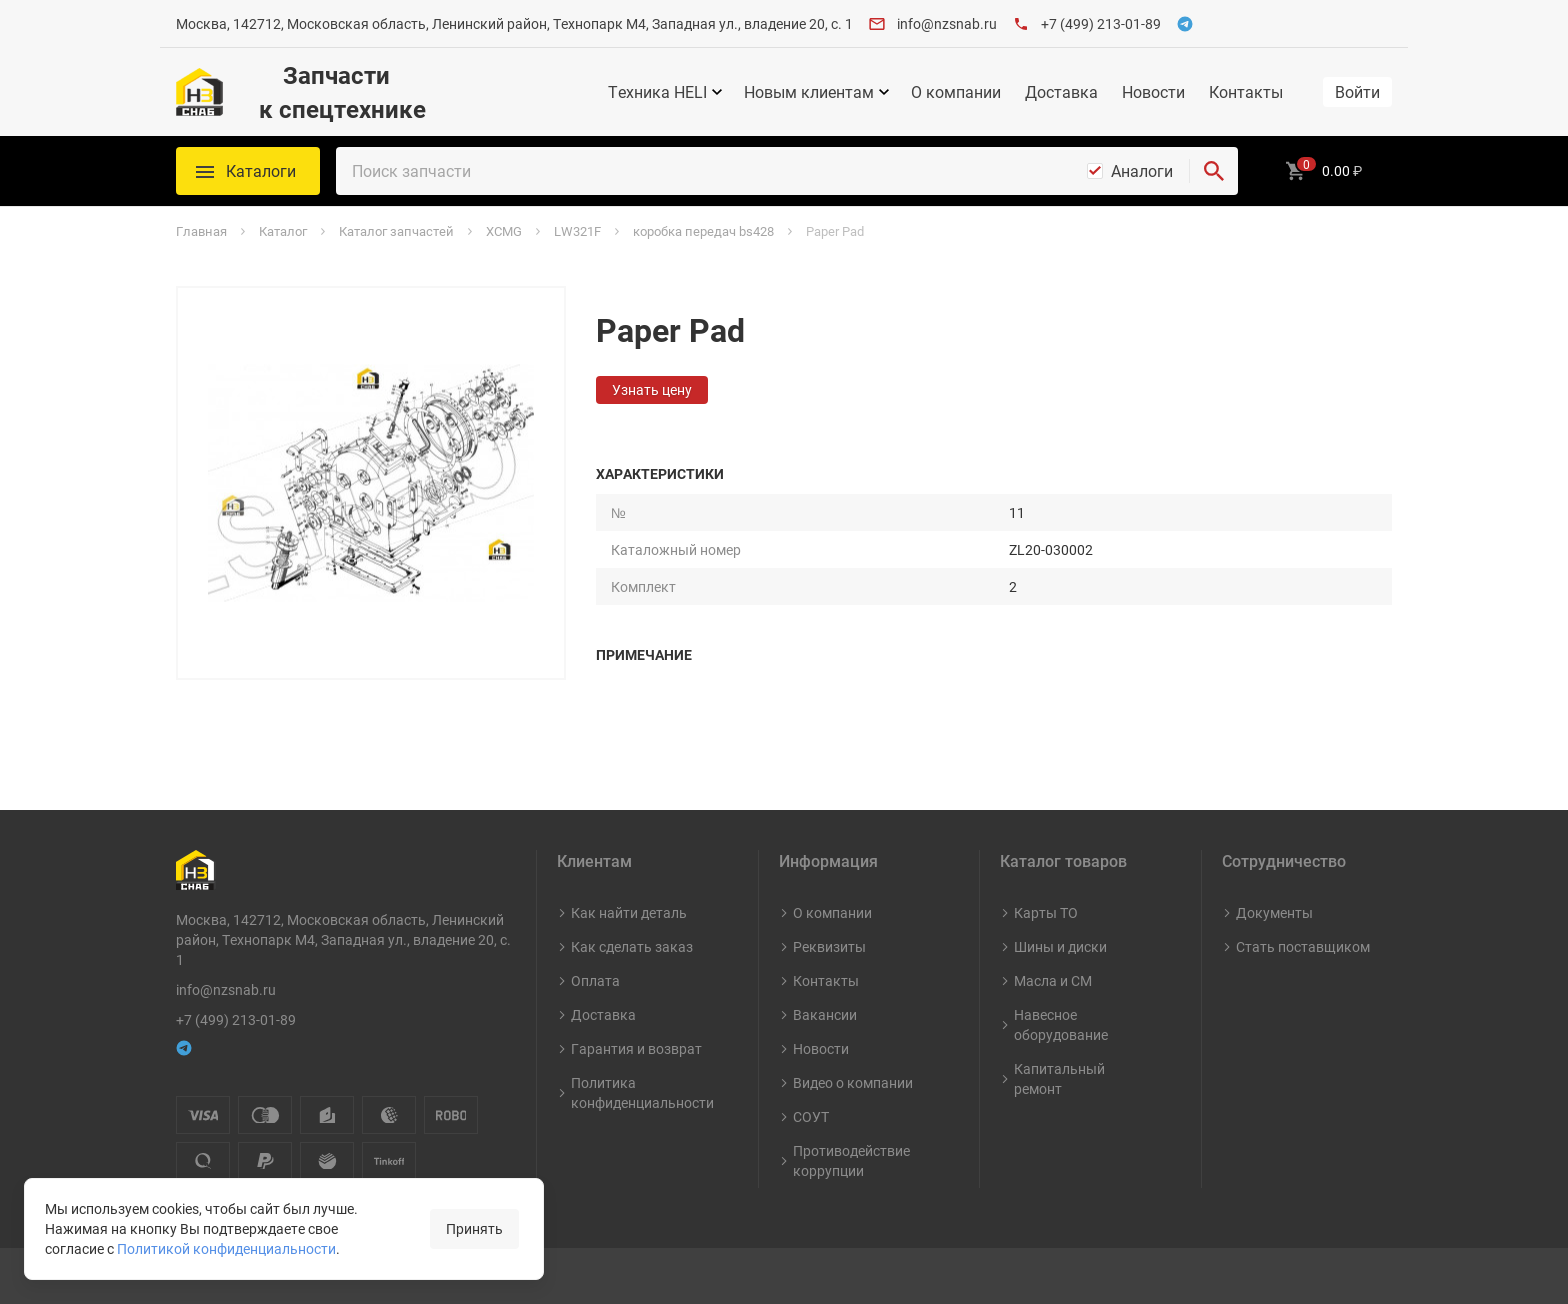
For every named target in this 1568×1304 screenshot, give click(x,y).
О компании (956, 92)
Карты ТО (1046, 912)
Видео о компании (853, 1082)
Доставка (1061, 92)
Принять (474, 1228)
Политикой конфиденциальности (226, 1248)
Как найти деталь (629, 912)
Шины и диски (1060, 946)
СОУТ (811, 1116)
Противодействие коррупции (851, 1160)
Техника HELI (657, 92)
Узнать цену (652, 389)
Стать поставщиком (1303, 946)
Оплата (595, 980)
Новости (1153, 92)
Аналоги (1142, 171)
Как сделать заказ (632, 946)
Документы (1274, 912)
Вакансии (825, 1014)
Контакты (1246, 92)
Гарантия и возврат (636, 1048)
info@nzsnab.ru (947, 23)
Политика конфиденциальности (642, 1092)
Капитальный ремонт (1059, 1078)
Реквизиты (829, 946)
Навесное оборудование (1061, 1024)
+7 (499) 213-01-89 (1101, 23)
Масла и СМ (1053, 980)
